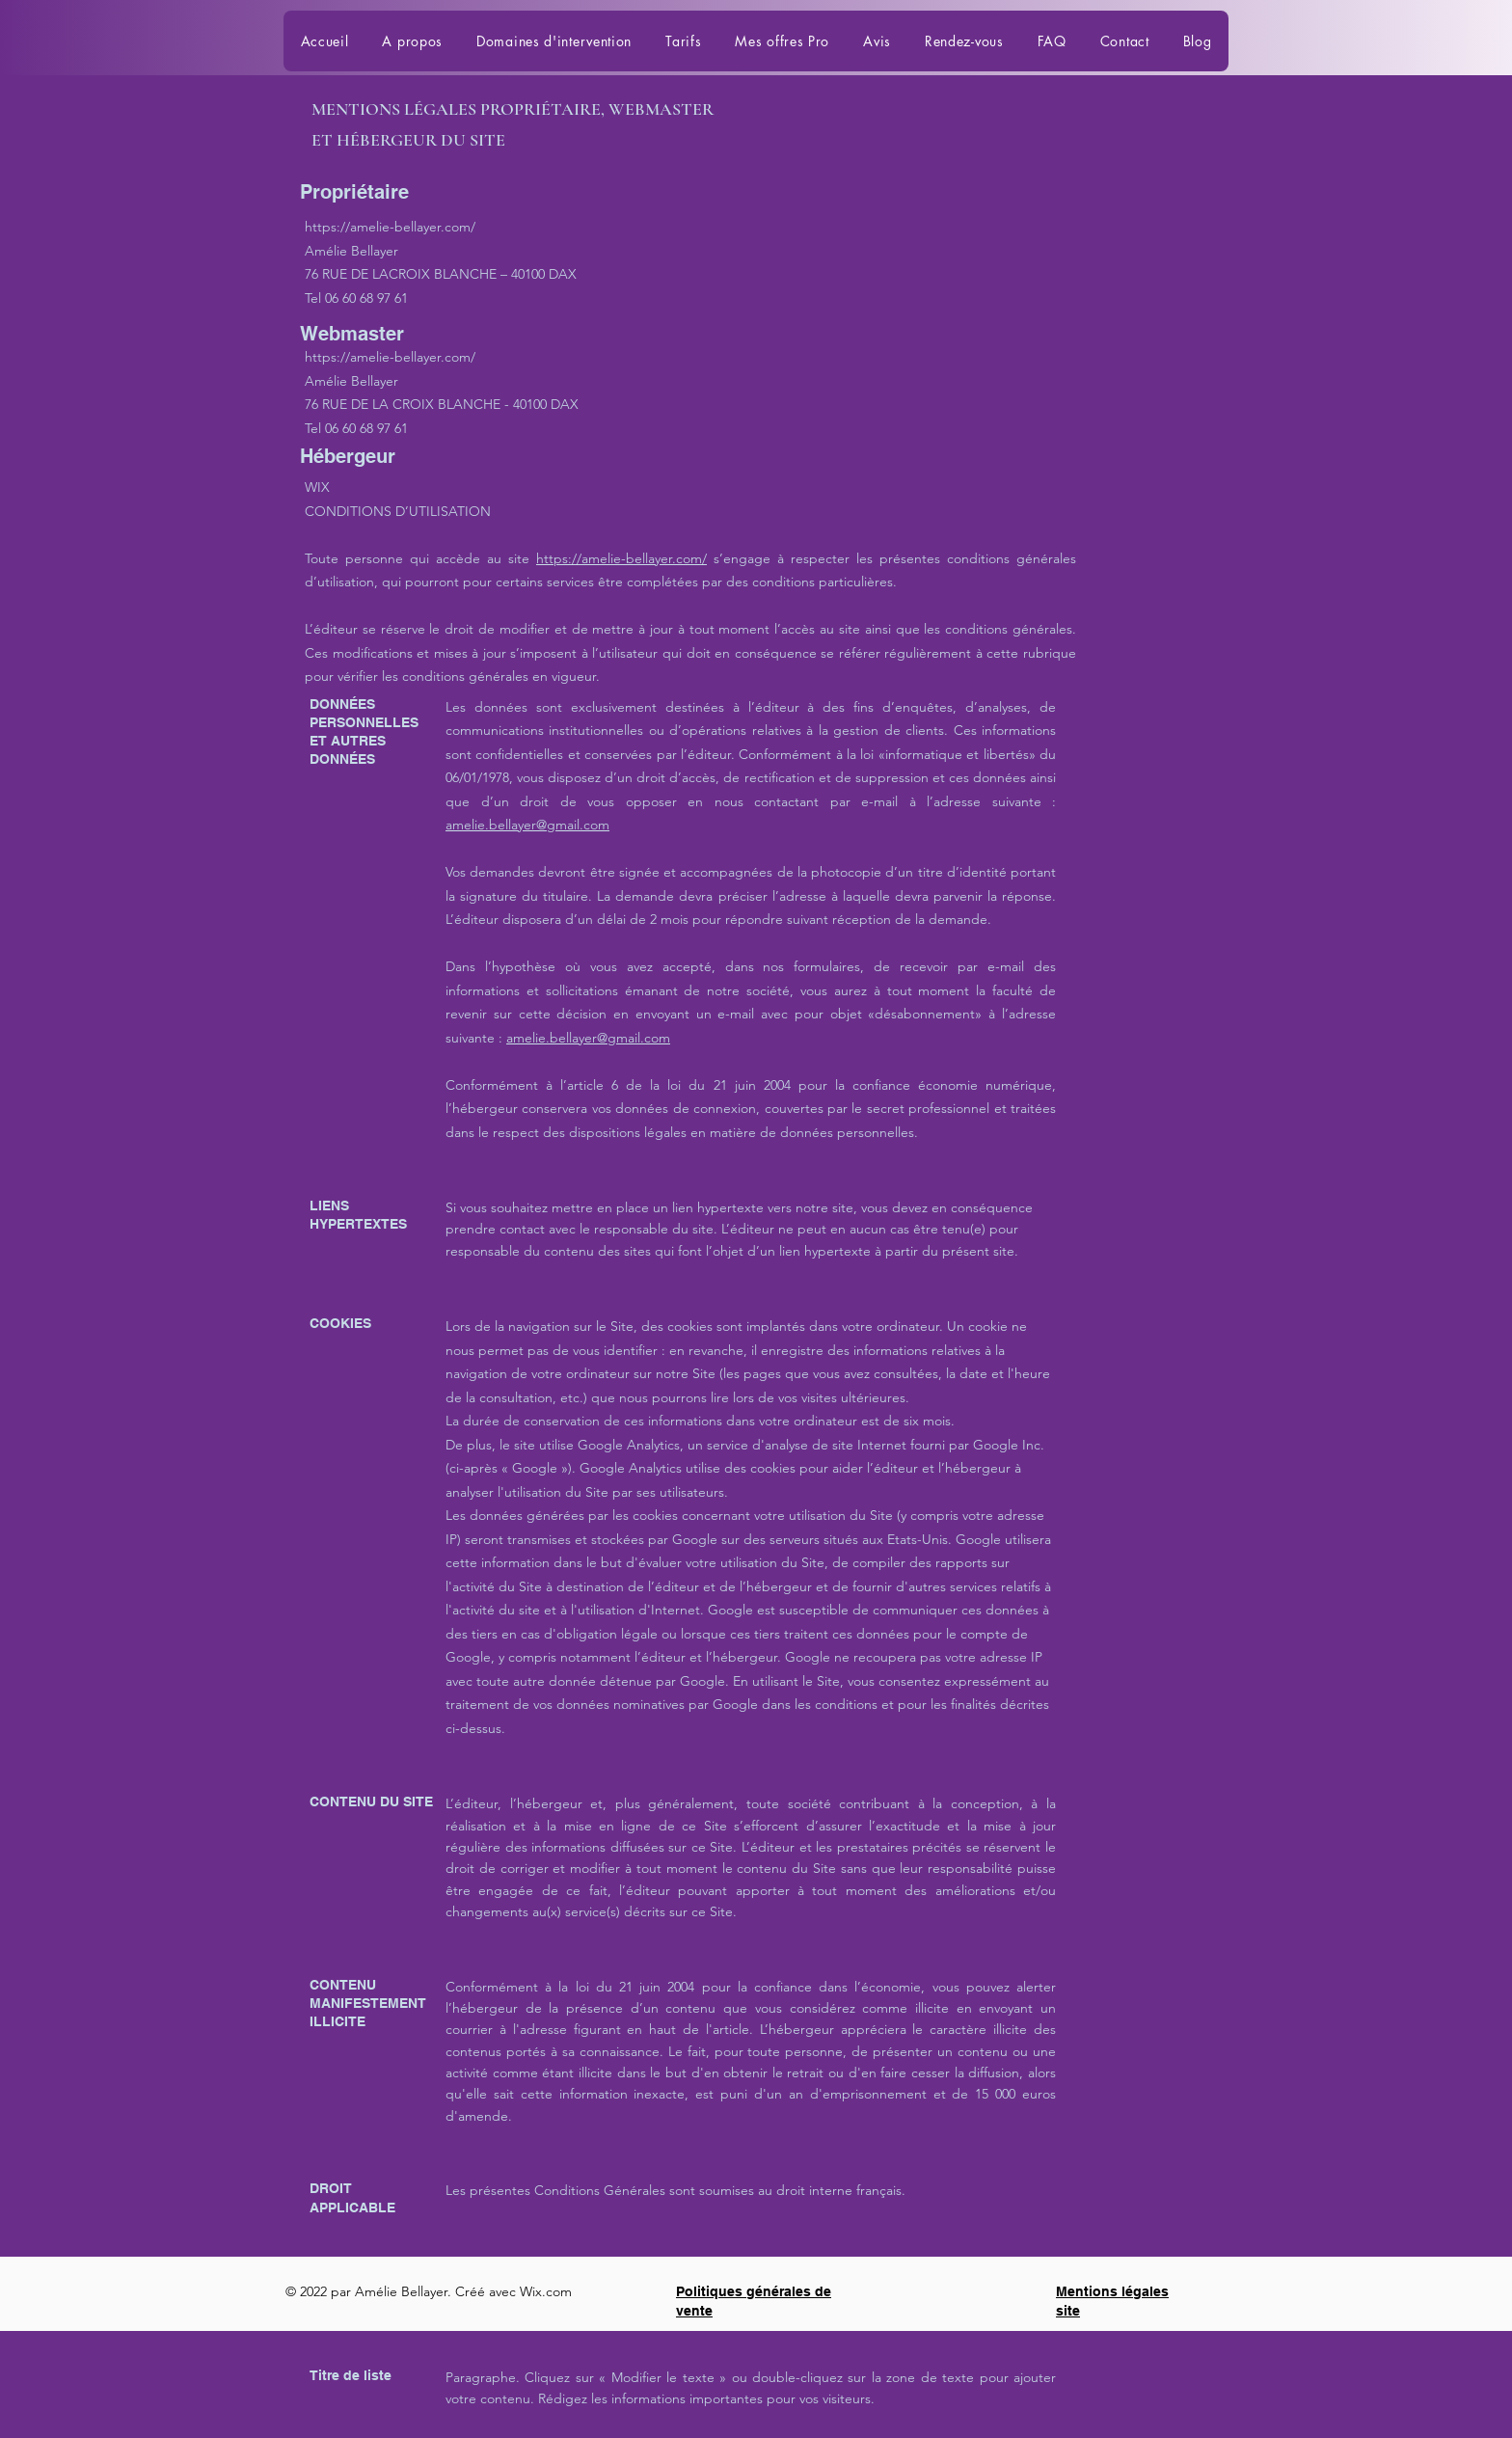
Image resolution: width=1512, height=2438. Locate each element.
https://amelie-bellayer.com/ (390, 226)
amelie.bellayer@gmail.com (527, 824)
